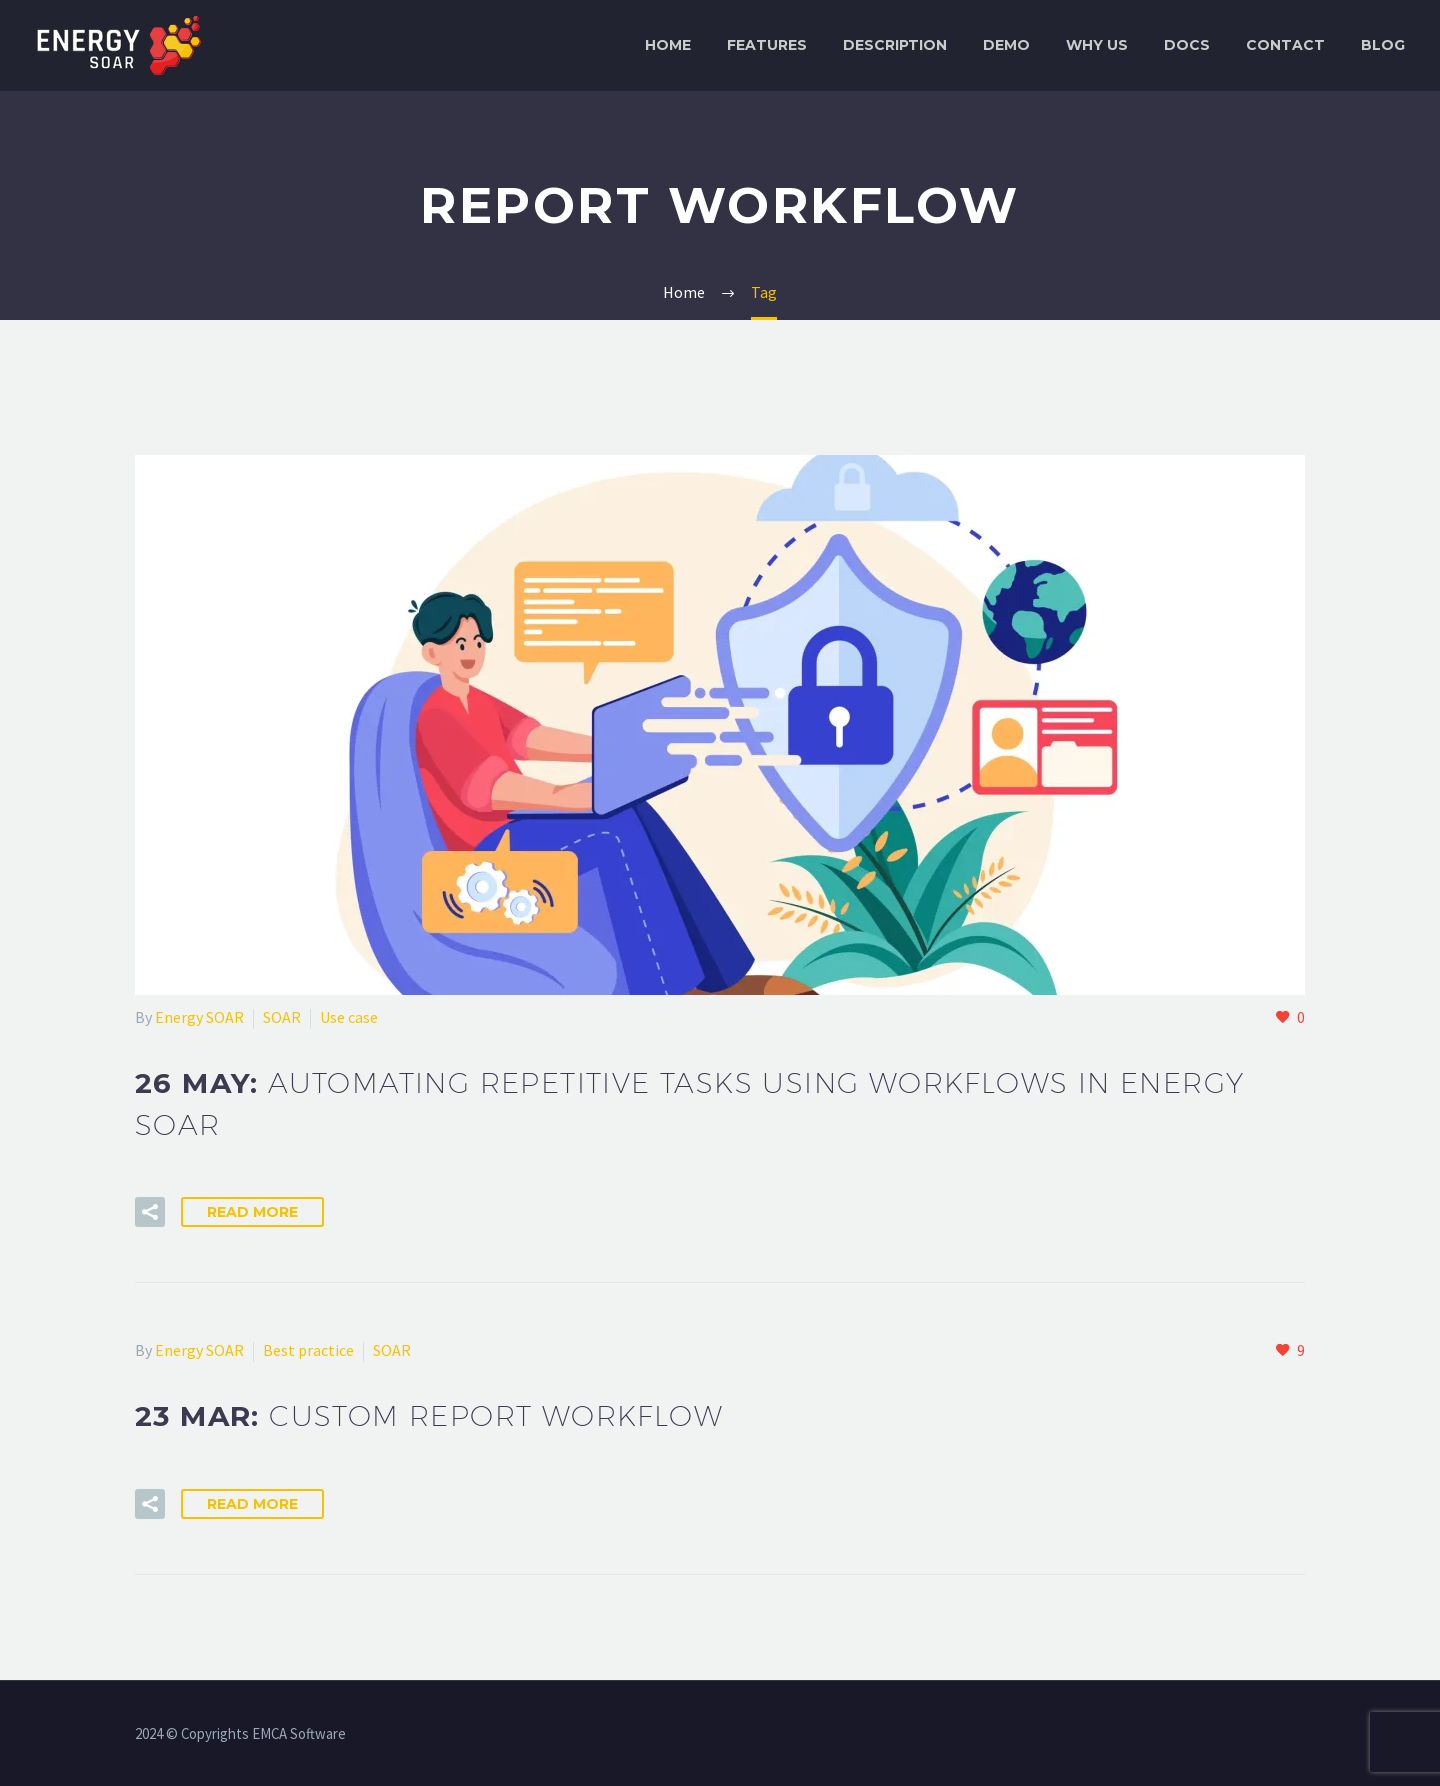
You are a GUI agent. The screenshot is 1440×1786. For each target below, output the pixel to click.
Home (668, 45)
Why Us (1097, 45)
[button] (150, 1212)
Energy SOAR (199, 1017)
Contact (1285, 45)
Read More (252, 1212)
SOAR (282, 1017)
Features (767, 45)
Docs (1187, 45)
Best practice (308, 1350)
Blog (1383, 45)
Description (895, 45)
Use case (349, 1017)
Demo (1006, 45)
